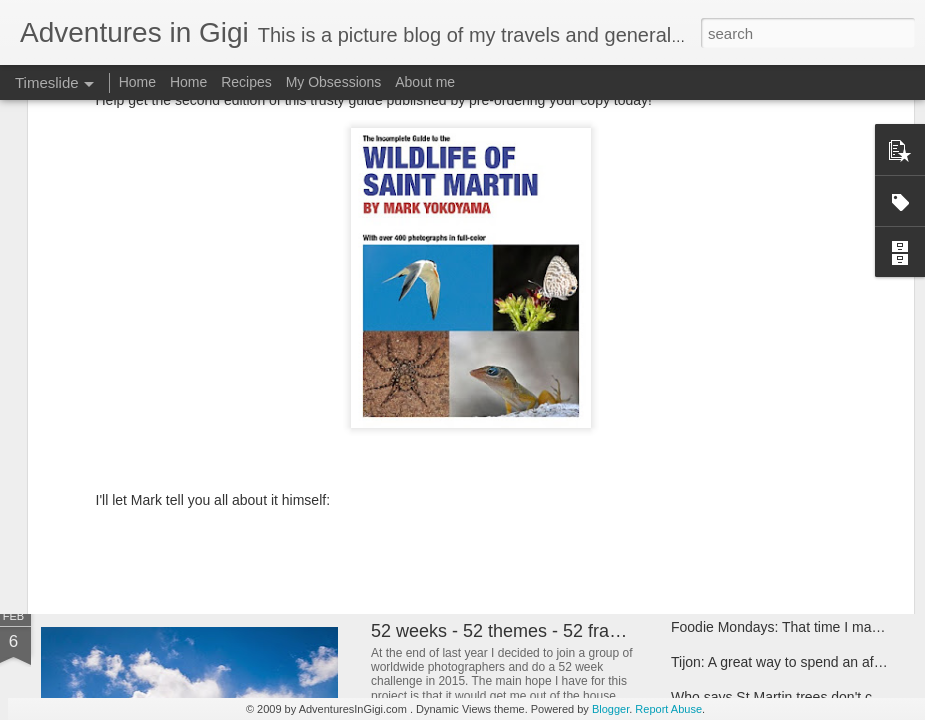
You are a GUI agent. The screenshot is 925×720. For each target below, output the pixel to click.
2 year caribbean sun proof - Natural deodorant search (330, 464)
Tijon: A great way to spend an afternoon (796, 662)
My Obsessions (334, 82)
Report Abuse (668, 709)
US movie (410, 455)
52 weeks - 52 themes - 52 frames (507, 631)
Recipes (246, 82)
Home (137, 82)
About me (425, 82)
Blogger (610, 709)
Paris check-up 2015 (735, 462)
